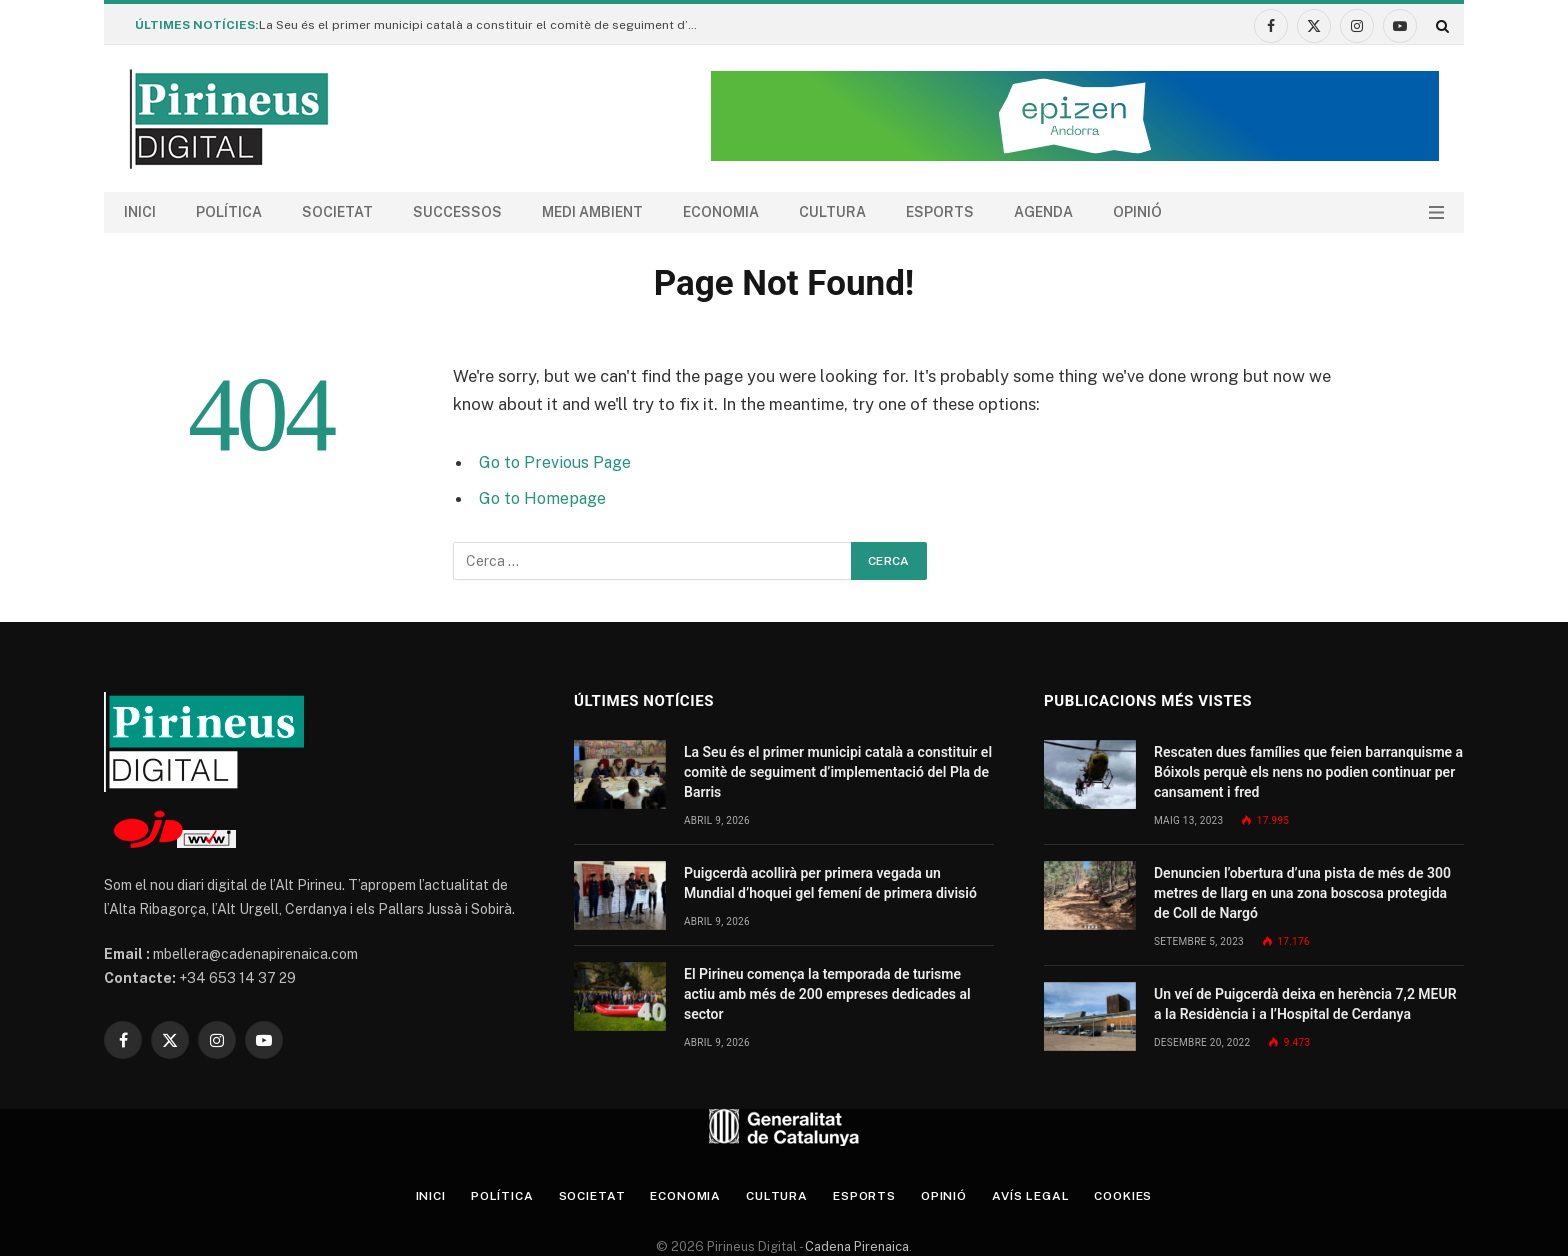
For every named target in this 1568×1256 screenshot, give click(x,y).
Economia (721, 212)
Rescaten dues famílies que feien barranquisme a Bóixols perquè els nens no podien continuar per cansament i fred (1308, 772)
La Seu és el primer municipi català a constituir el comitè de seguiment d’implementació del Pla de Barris (484, 25)
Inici (140, 212)
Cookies (1147, 1195)
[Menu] (1436, 212)
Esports (940, 212)
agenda (1043, 212)
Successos (457, 212)
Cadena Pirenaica (855, 1246)
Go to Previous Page (557, 462)
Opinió (1137, 212)
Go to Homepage (545, 498)
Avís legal (1048, 1195)
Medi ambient (592, 212)
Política (229, 212)
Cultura (832, 212)
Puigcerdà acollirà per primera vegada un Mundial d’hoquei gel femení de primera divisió (830, 883)
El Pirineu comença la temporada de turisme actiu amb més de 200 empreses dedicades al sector (827, 994)
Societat (337, 212)
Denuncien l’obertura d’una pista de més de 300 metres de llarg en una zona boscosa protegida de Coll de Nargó (1302, 893)
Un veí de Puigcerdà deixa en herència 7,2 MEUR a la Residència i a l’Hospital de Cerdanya (1305, 1004)
